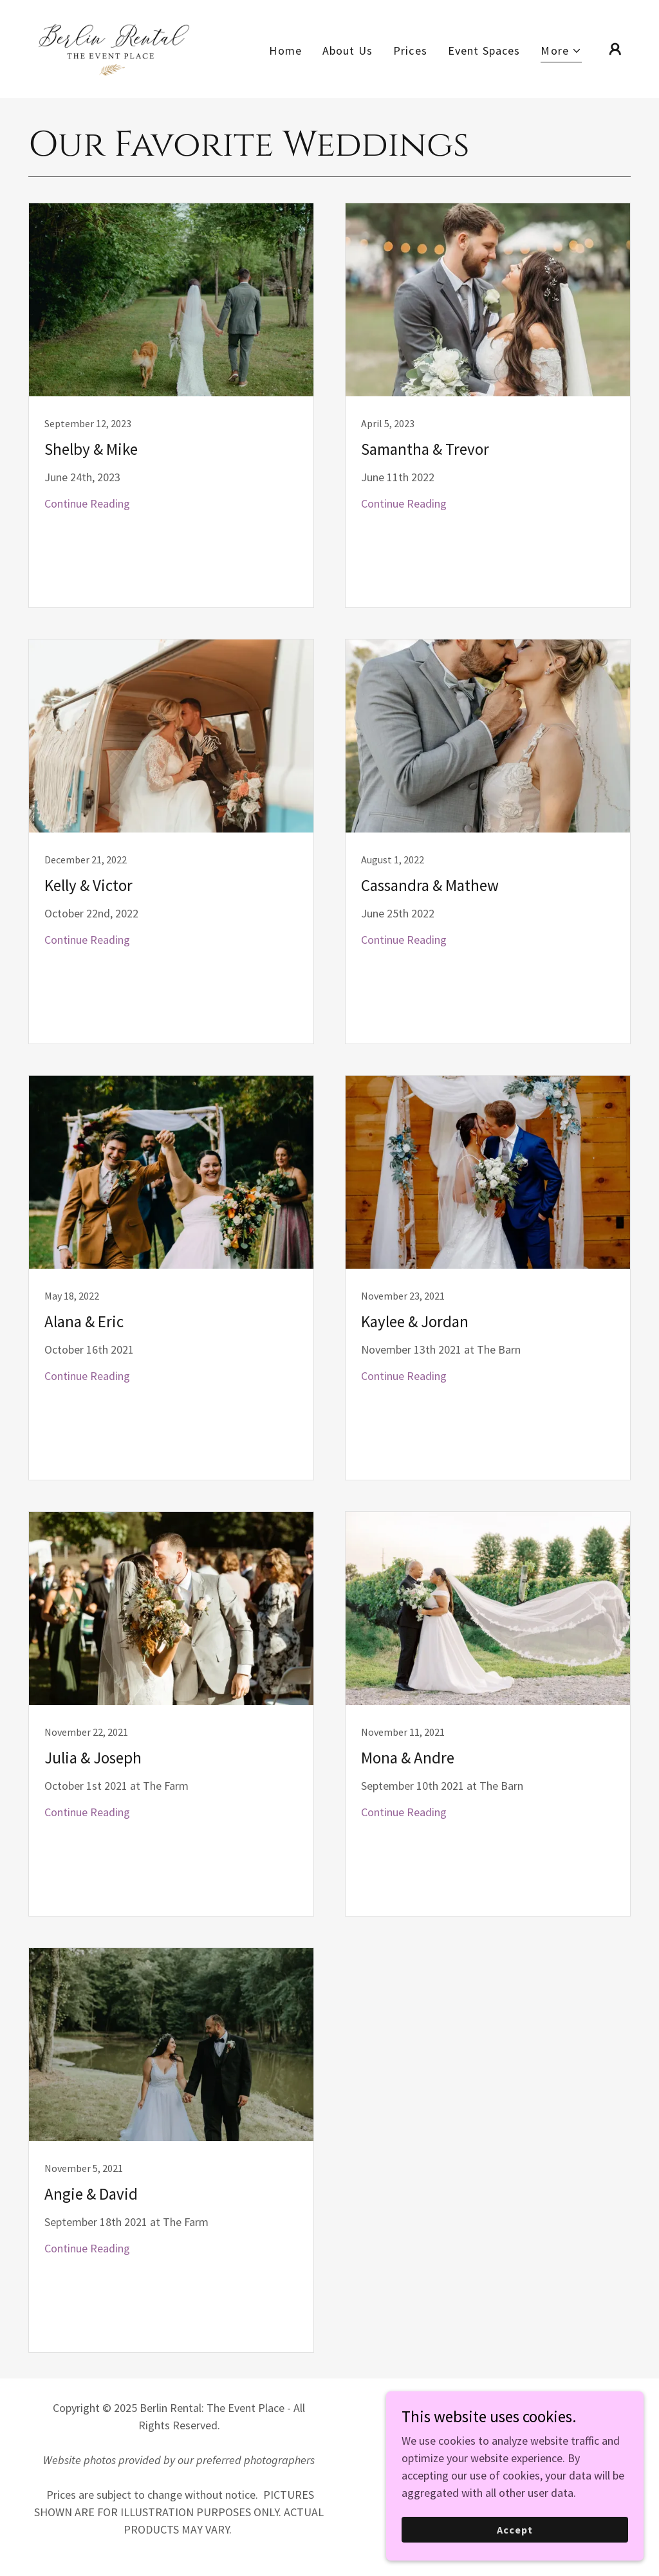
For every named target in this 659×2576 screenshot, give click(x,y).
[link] (114, 47)
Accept (515, 2529)
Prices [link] (410, 50)
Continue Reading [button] (87, 503)
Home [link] (285, 50)
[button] (561, 52)
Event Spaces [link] (484, 50)
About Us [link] (347, 50)
